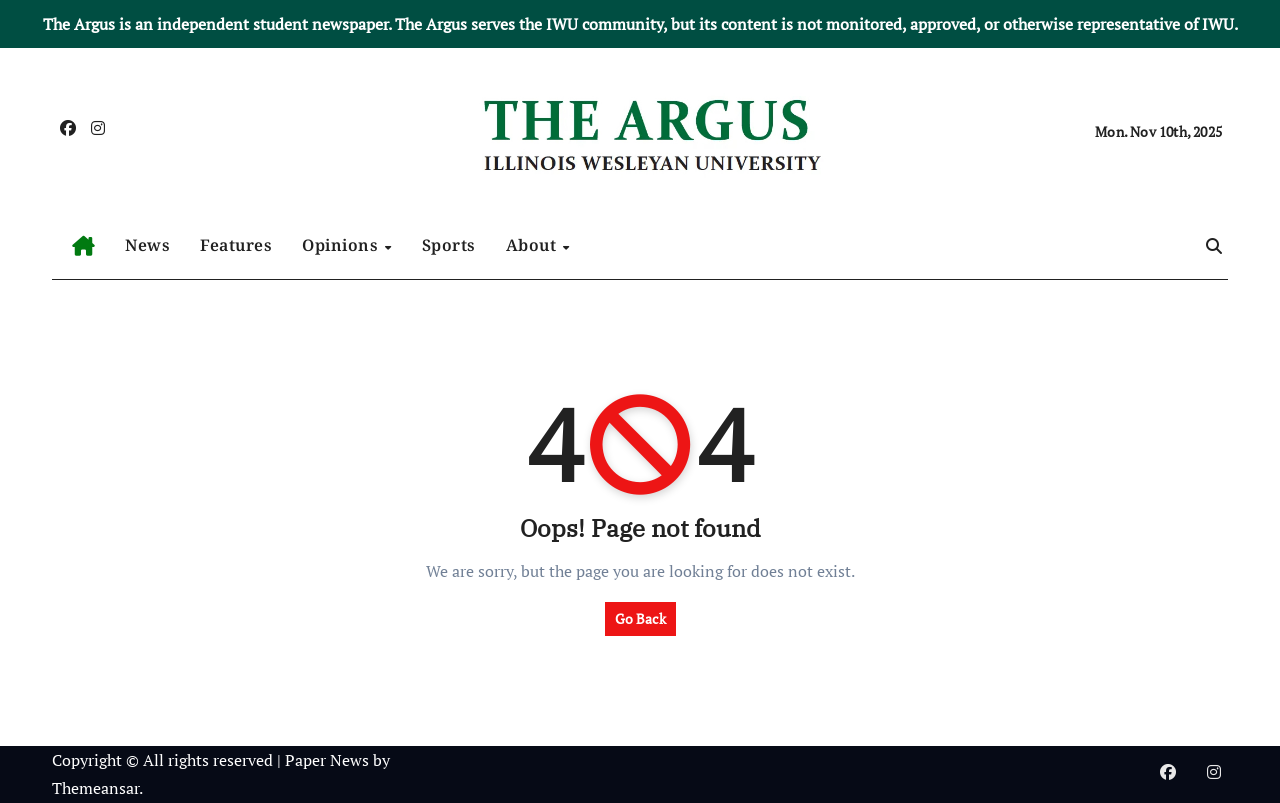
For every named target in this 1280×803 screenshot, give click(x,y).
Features (236, 245)
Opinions (342, 245)
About (533, 245)
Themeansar (95, 788)
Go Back (640, 618)
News (147, 245)
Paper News (327, 760)
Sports (449, 245)
